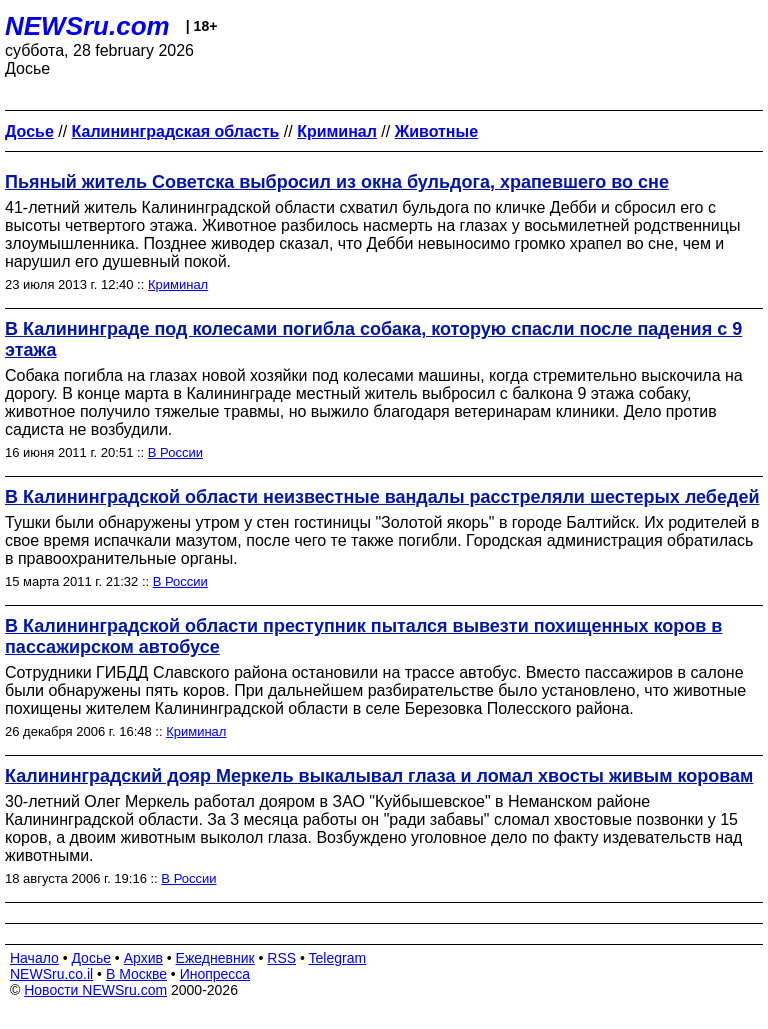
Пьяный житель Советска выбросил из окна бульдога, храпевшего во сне (337, 182)
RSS (281, 958)
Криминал (178, 284)
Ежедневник (215, 958)
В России (175, 452)
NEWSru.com (87, 26)
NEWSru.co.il (51, 974)
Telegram (338, 958)
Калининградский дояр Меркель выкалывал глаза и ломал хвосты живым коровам (379, 776)
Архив (143, 958)
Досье (91, 958)
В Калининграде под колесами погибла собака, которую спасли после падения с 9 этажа (373, 339)
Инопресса (215, 974)
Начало (34, 958)
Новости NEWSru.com (95, 990)
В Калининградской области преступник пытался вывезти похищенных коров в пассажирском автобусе (363, 636)
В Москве (136, 974)
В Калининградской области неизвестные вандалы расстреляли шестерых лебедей (382, 497)
